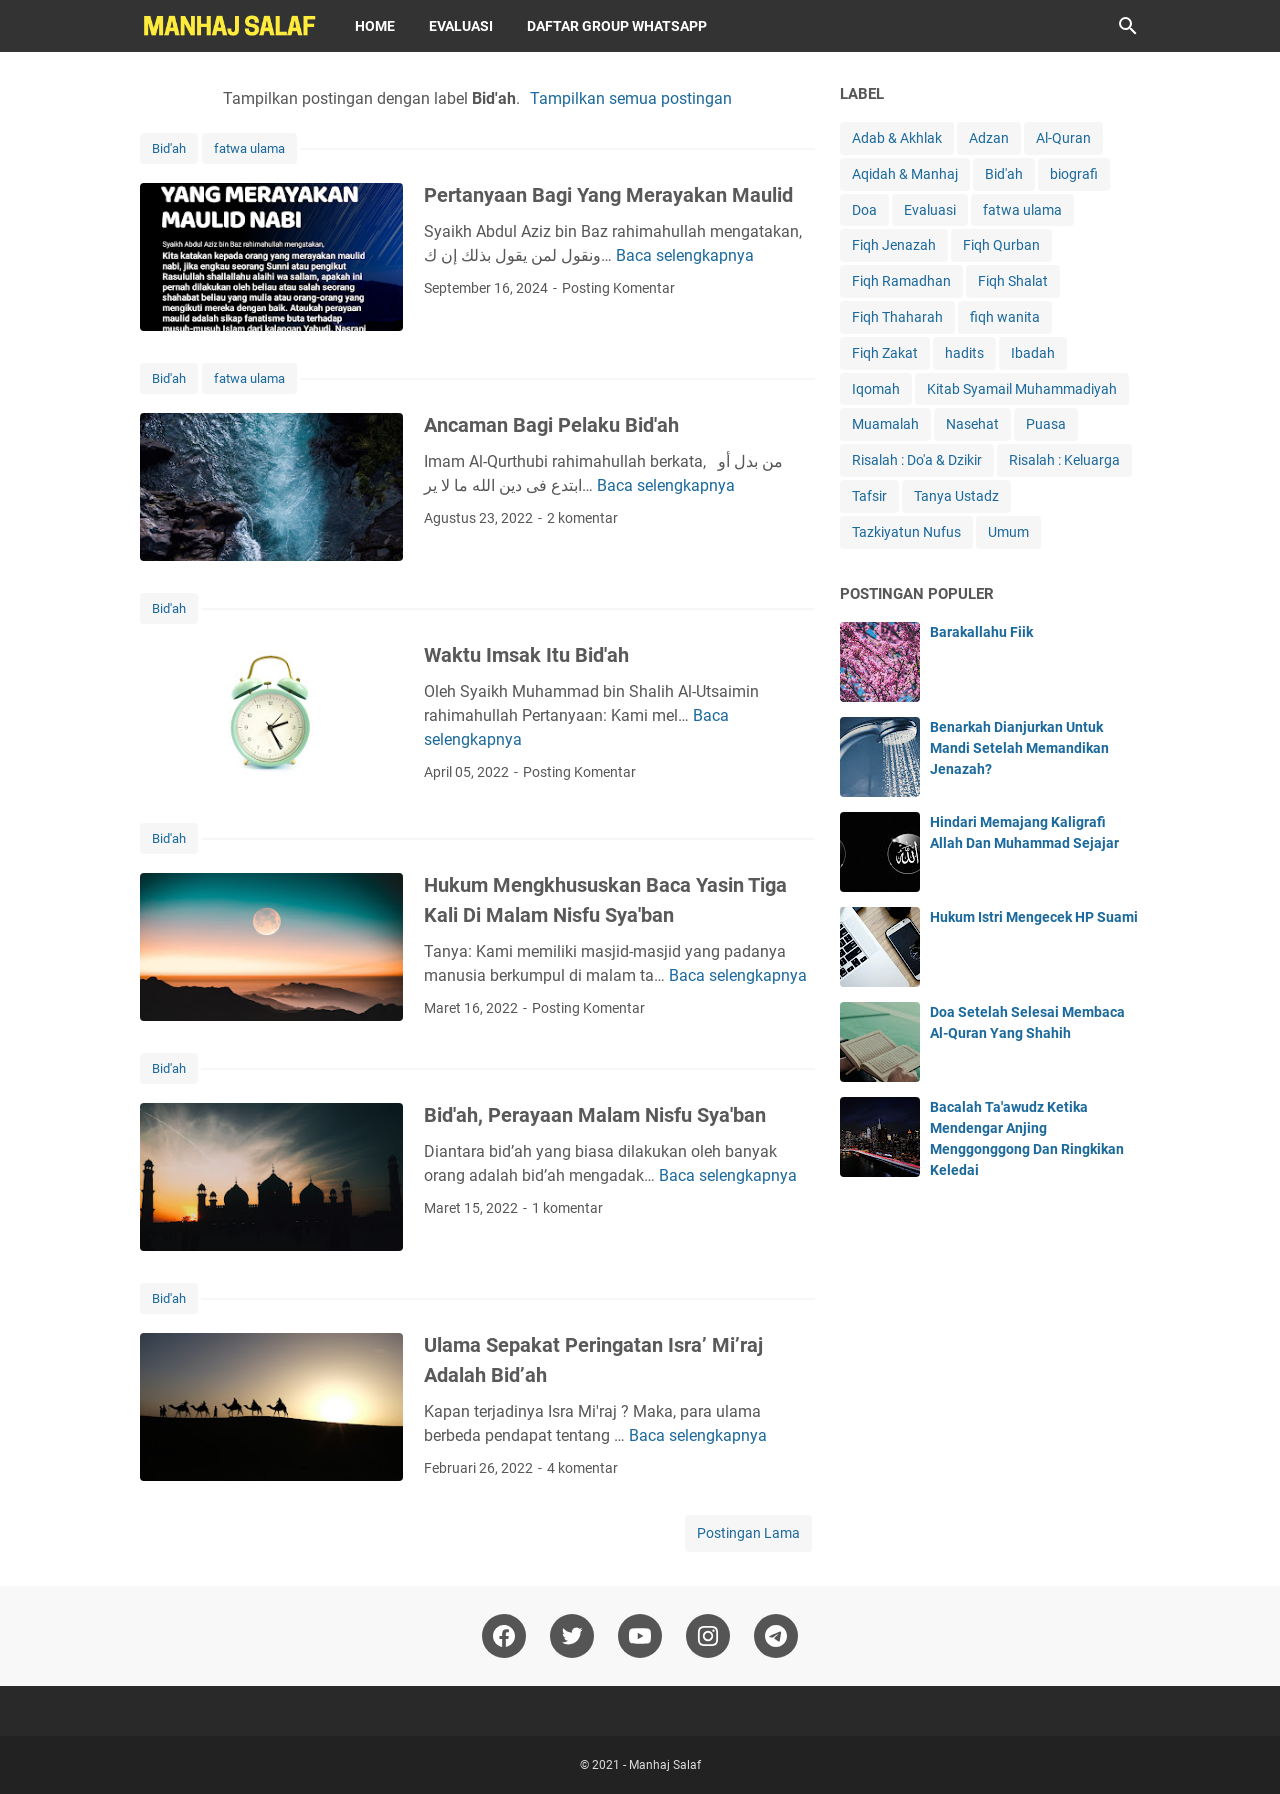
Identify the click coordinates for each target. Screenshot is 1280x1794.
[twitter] (572, 1636)
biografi (1074, 174)
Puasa (1046, 424)
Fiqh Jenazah (894, 245)
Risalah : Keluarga (1064, 460)
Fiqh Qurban (1001, 245)
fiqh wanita (1005, 317)
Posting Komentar (618, 288)
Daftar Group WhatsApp (617, 26)
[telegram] (776, 1636)
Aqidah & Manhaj (905, 174)
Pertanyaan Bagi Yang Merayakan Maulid (608, 195)
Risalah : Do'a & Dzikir (917, 460)
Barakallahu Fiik (981, 632)
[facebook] (504, 1636)
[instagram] (708, 1636)
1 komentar (567, 1208)
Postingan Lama (748, 1533)
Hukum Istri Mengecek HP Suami (1034, 917)
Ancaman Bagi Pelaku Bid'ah (551, 425)
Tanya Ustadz (956, 496)
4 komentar (582, 1468)
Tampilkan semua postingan (631, 98)
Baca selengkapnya (685, 255)
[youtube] (640, 1636)
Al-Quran (1063, 138)
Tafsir (869, 496)
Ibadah (1033, 353)
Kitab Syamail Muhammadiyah (1022, 389)
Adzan (989, 138)
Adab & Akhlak (897, 138)
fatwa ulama (249, 148)
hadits (964, 353)
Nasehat (972, 424)
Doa (864, 210)
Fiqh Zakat (885, 353)
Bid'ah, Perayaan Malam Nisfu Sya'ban (595, 1115)
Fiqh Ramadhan (901, 281)
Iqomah (876, 389)
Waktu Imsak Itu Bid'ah (526, 655)
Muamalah (885, 424)
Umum (1008, 532)
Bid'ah (169, 148)
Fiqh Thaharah (897, 317)
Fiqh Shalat (1013, 281)
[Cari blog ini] (1128, 26)
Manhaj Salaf (665, 1765)
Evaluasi (461, 26)
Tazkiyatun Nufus (906, 532)
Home (375, 26)
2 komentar (582, 518)
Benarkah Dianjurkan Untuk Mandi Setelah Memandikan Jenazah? (1019, 748)
